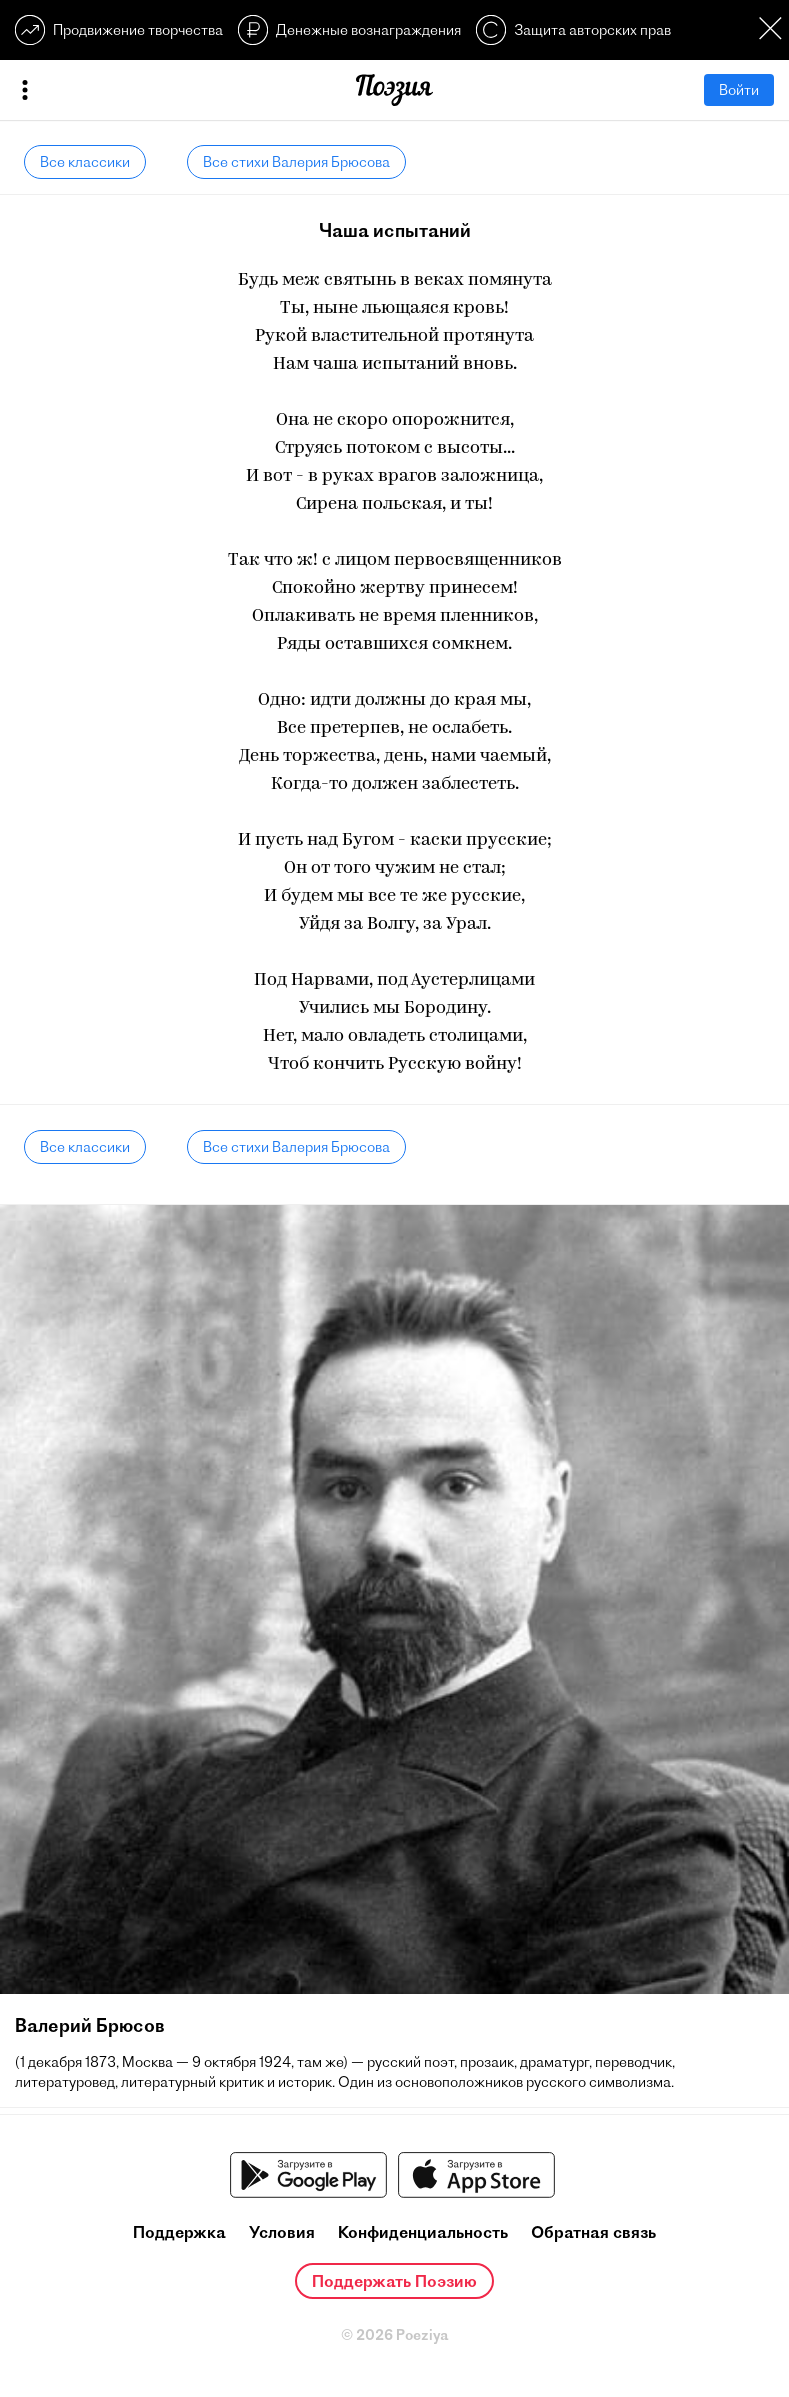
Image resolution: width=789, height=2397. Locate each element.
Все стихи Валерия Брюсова (296, 162)
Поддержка (179, 2232)
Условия (282, 2232)
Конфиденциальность (423, 2232)
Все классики (85, 162)
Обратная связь (593, 2232)
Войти (739, 90)
